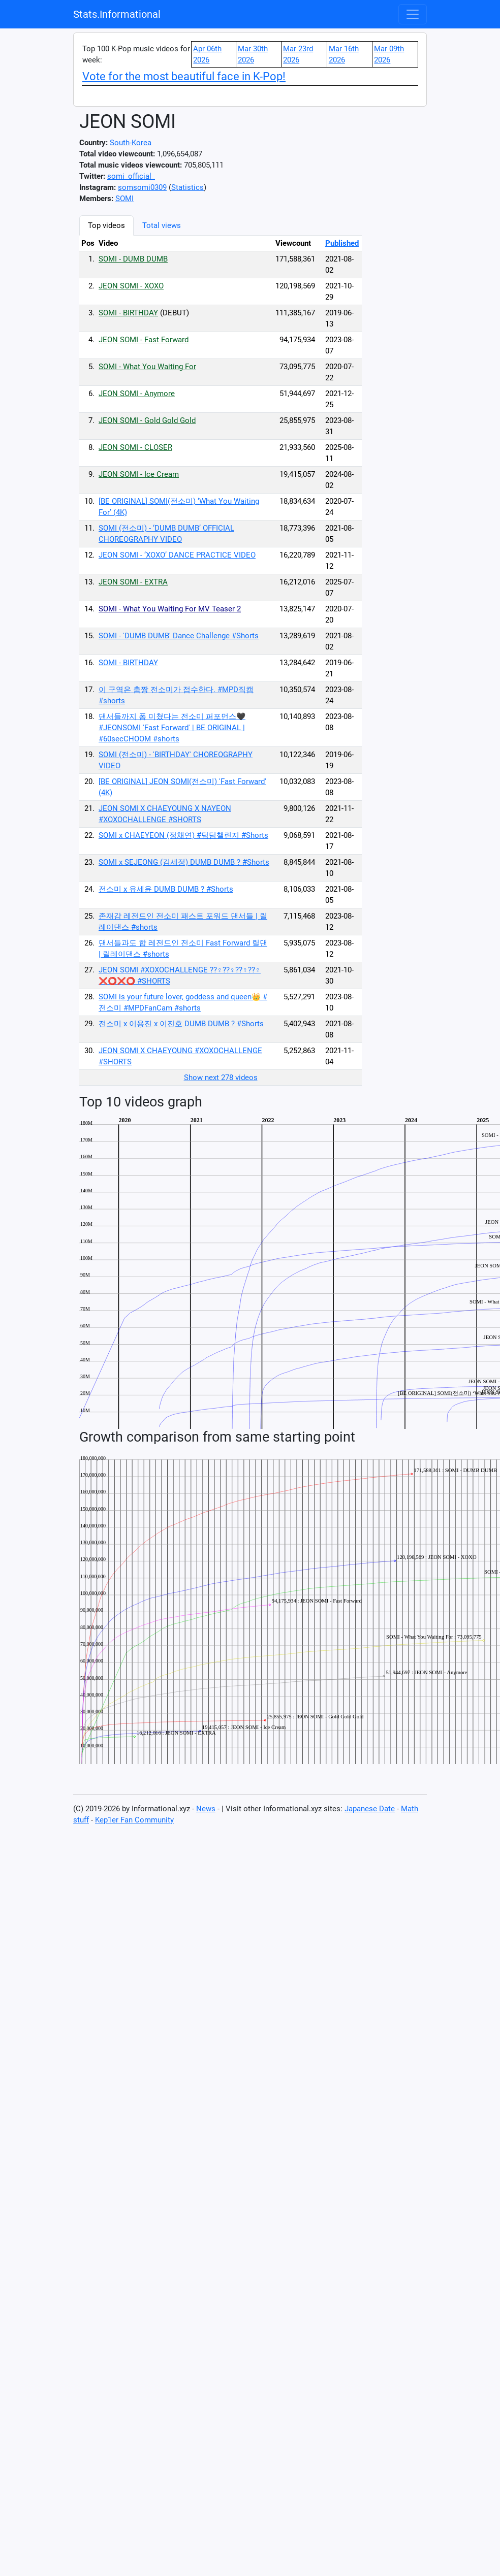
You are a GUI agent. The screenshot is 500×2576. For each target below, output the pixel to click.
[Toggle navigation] (412, 14)
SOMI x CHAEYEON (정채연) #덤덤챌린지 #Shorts (183, 835)
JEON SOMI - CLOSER (135, 447)
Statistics (187, 187)
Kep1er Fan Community (134, 1819)
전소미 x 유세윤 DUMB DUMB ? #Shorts (166, 889)
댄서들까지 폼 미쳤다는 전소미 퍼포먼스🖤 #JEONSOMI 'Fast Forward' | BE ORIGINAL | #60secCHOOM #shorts (172, 727)
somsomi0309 (142, 187)
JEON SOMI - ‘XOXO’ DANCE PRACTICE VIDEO (177, 555)
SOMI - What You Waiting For (147, 366)
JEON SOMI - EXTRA (133, 581)
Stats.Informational (117, 14)
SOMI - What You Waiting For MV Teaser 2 (170, 608)
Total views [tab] (161, 225)
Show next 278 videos (221, 1077)
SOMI (124, 198)
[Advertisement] (414, 367)
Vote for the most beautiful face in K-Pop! (184, 76)
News (205, 1808)
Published (342, 243)
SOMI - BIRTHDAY (128, 312)
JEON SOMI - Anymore (137, 393)
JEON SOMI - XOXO (131, 285)
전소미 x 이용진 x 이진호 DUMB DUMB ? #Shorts (181, 1023)
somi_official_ (131, 176)
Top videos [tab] (106, 225)
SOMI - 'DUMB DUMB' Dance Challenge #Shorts (179, 635)
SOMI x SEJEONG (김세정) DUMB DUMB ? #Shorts (184, 862)
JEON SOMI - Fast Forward (144, 339)
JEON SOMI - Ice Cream (139, 474)
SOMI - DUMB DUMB (133, 259)
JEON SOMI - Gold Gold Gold (147, 420)
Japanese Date (370, 1808)
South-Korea (130, 142)
